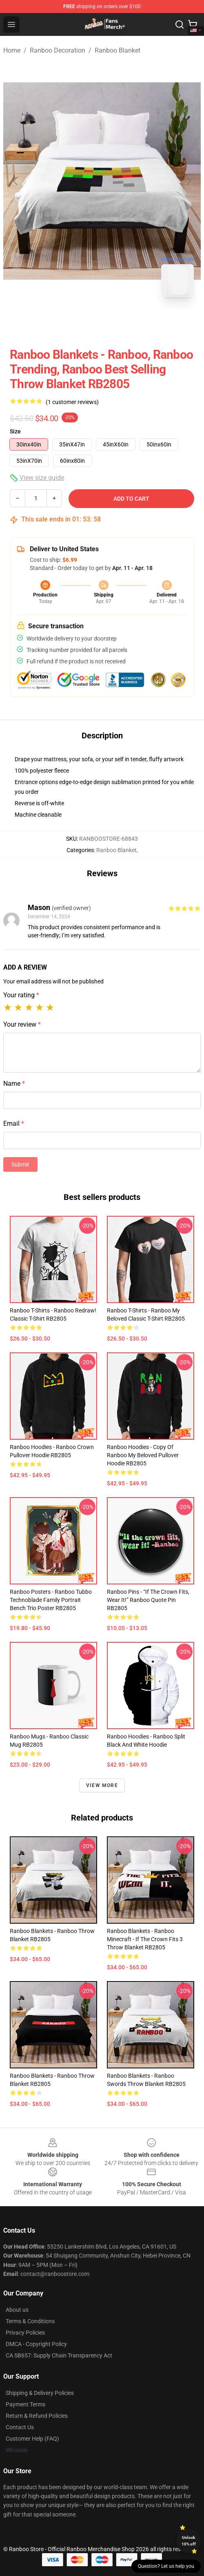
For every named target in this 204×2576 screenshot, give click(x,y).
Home (11, 50)
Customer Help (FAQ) (32, 2438)
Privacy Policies (25, 2332)
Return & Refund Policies (37, 2416)
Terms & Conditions (30, 2321)
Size (15, 431)
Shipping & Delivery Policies (40, 2393)
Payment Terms (25, 2404)
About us (17, 2309)
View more (102, 1785)
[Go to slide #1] (80, 321)
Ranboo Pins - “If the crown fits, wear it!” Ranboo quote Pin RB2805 (148, 1599)
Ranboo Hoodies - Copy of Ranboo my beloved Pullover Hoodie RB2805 (143, 1455)
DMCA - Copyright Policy (36, 2344)
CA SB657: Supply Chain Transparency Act (59, 2355)
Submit (20, 1164)
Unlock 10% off (189, 2540)
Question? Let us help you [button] (166, 2566)
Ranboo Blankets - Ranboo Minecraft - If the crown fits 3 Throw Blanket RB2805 (145, 1939)
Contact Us (20, 2427)
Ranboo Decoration (57, 50)
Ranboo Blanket (117, 50)
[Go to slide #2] (123, 321)
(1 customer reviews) (72, 402)
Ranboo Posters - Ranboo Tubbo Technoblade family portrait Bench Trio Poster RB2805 (51, 1599)
